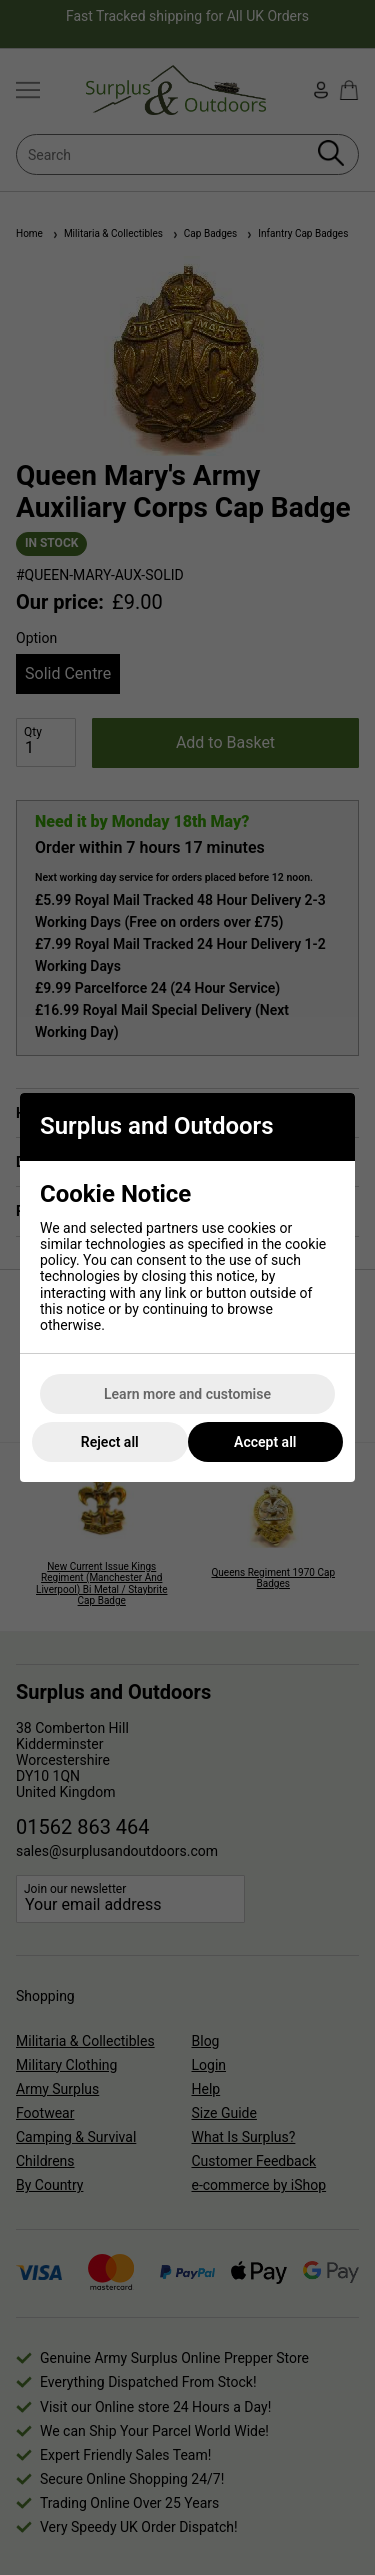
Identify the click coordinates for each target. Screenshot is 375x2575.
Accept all (265, 1442)
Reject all (110, 1442)
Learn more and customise (187, 1394)
